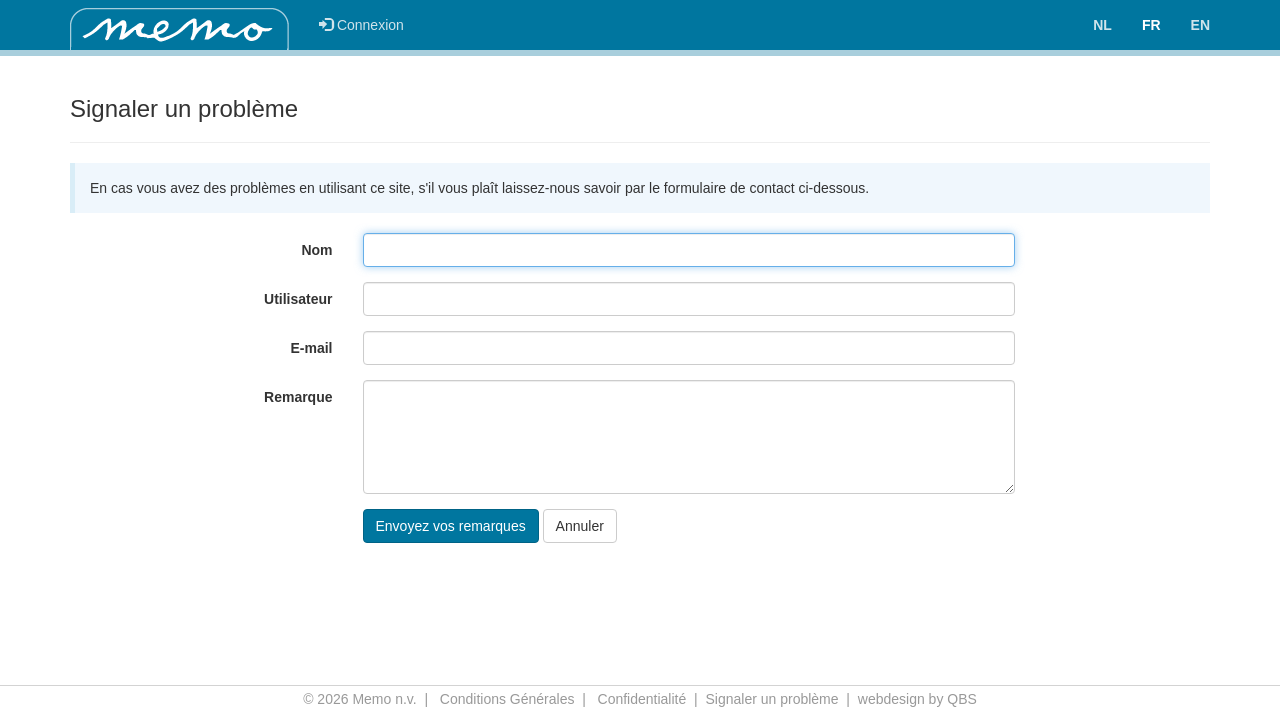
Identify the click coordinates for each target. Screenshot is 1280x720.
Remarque (298, 397)
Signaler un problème (771, 699)
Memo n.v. (384, 699)
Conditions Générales (507, 699)
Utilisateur (298, 299)
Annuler (580, 526)
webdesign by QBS (917, 699)
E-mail (311, 348)
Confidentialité (642, 699)
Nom (316, 250)
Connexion (361, 25)
